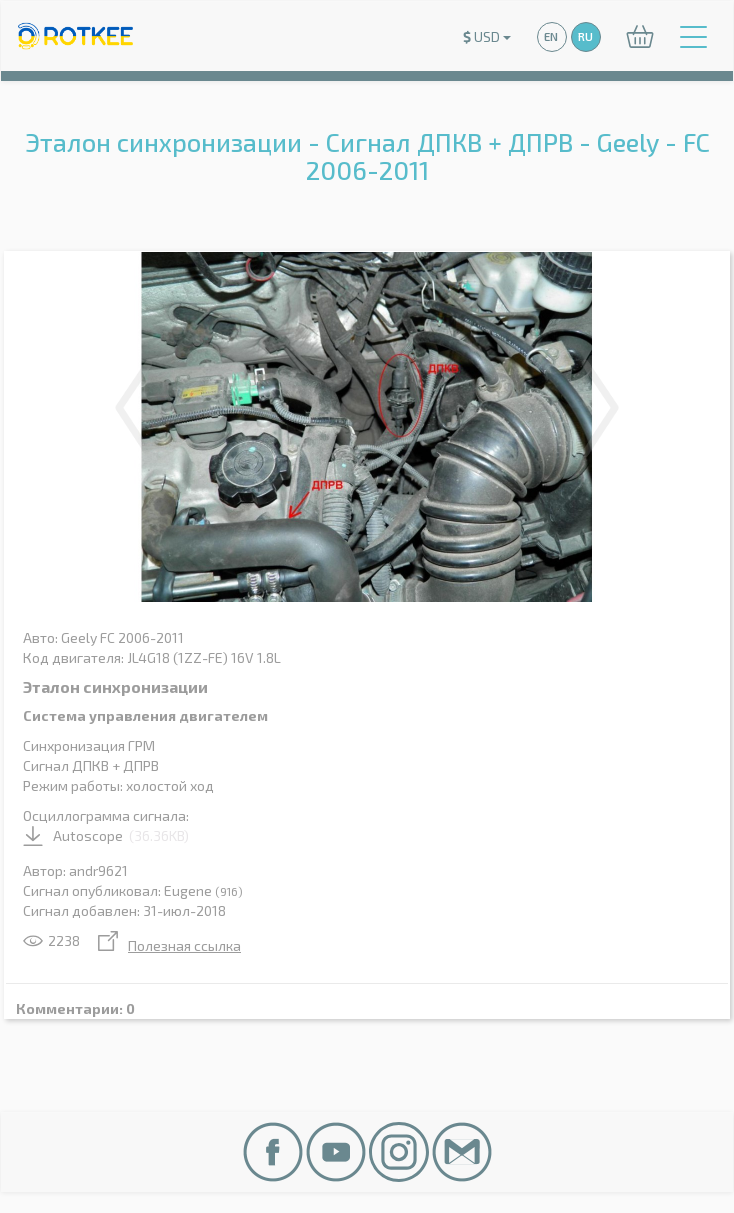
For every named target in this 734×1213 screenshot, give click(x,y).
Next (600, 408)
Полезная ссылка (169, 945)
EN (551, 36)
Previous (134, 408)
